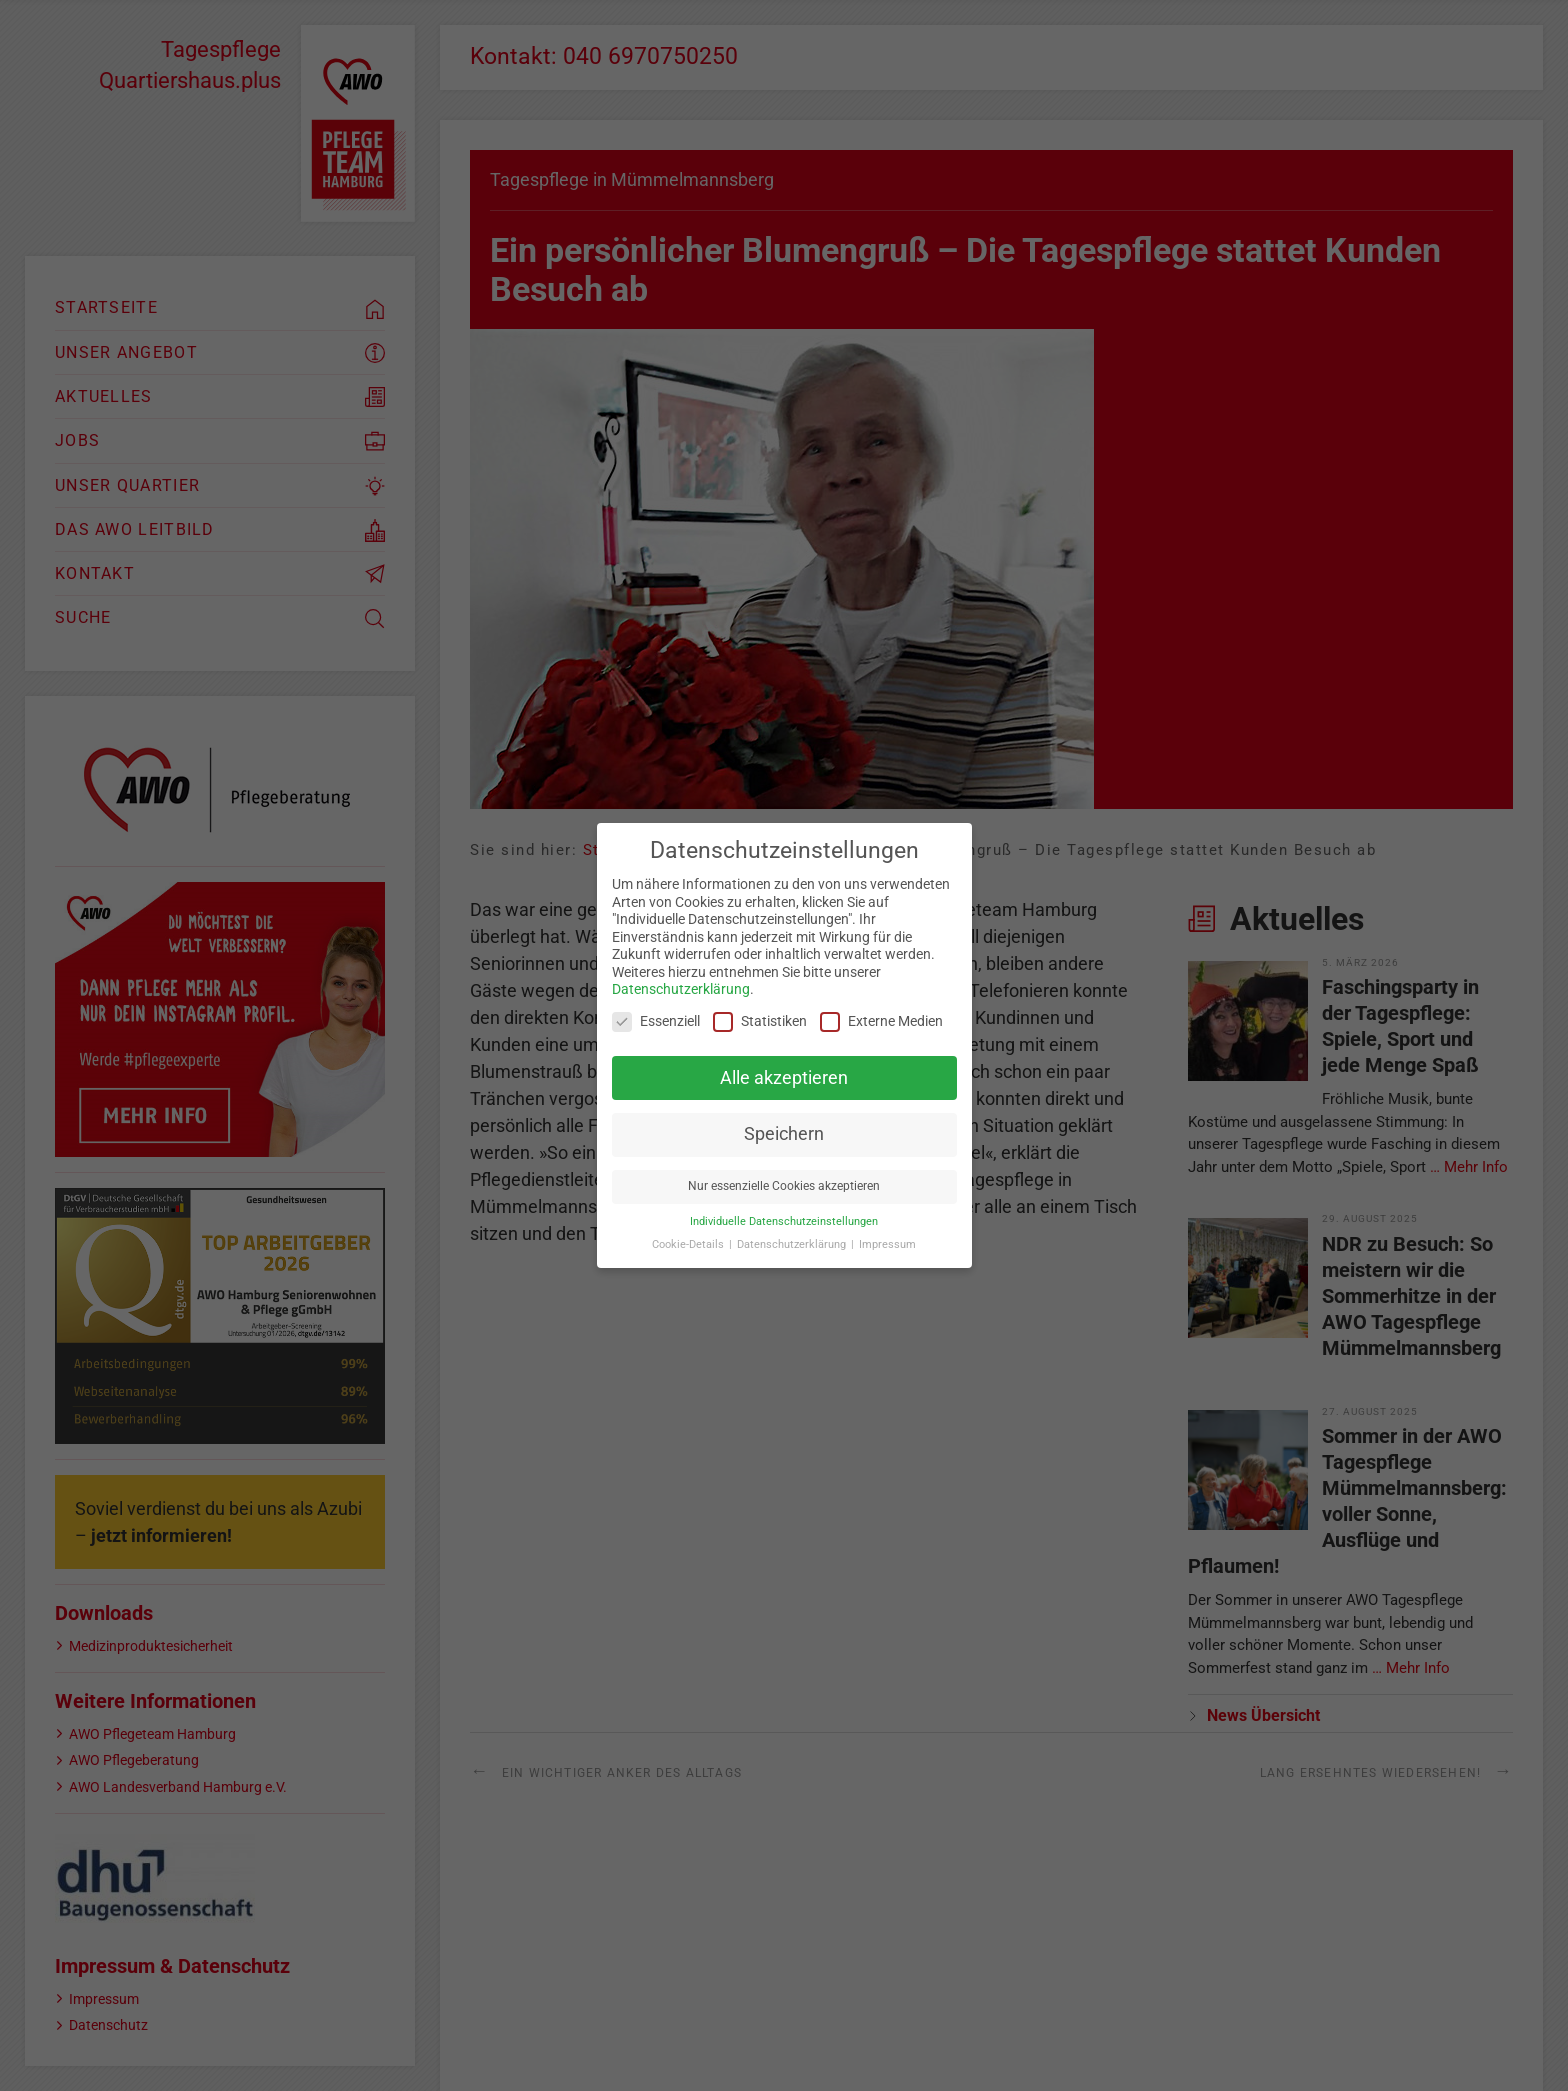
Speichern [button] (784, 1134)
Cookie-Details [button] (689, 1244)
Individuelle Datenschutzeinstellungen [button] (784, 1221)
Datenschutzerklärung (681, 989)
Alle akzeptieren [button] (784, 1078)
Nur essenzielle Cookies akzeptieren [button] (784, 1186)
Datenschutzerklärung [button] (793, 1244)
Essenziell (656, 1021)
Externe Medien (881, 1021)
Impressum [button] (887, 1244)
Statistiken (760, 1021)
